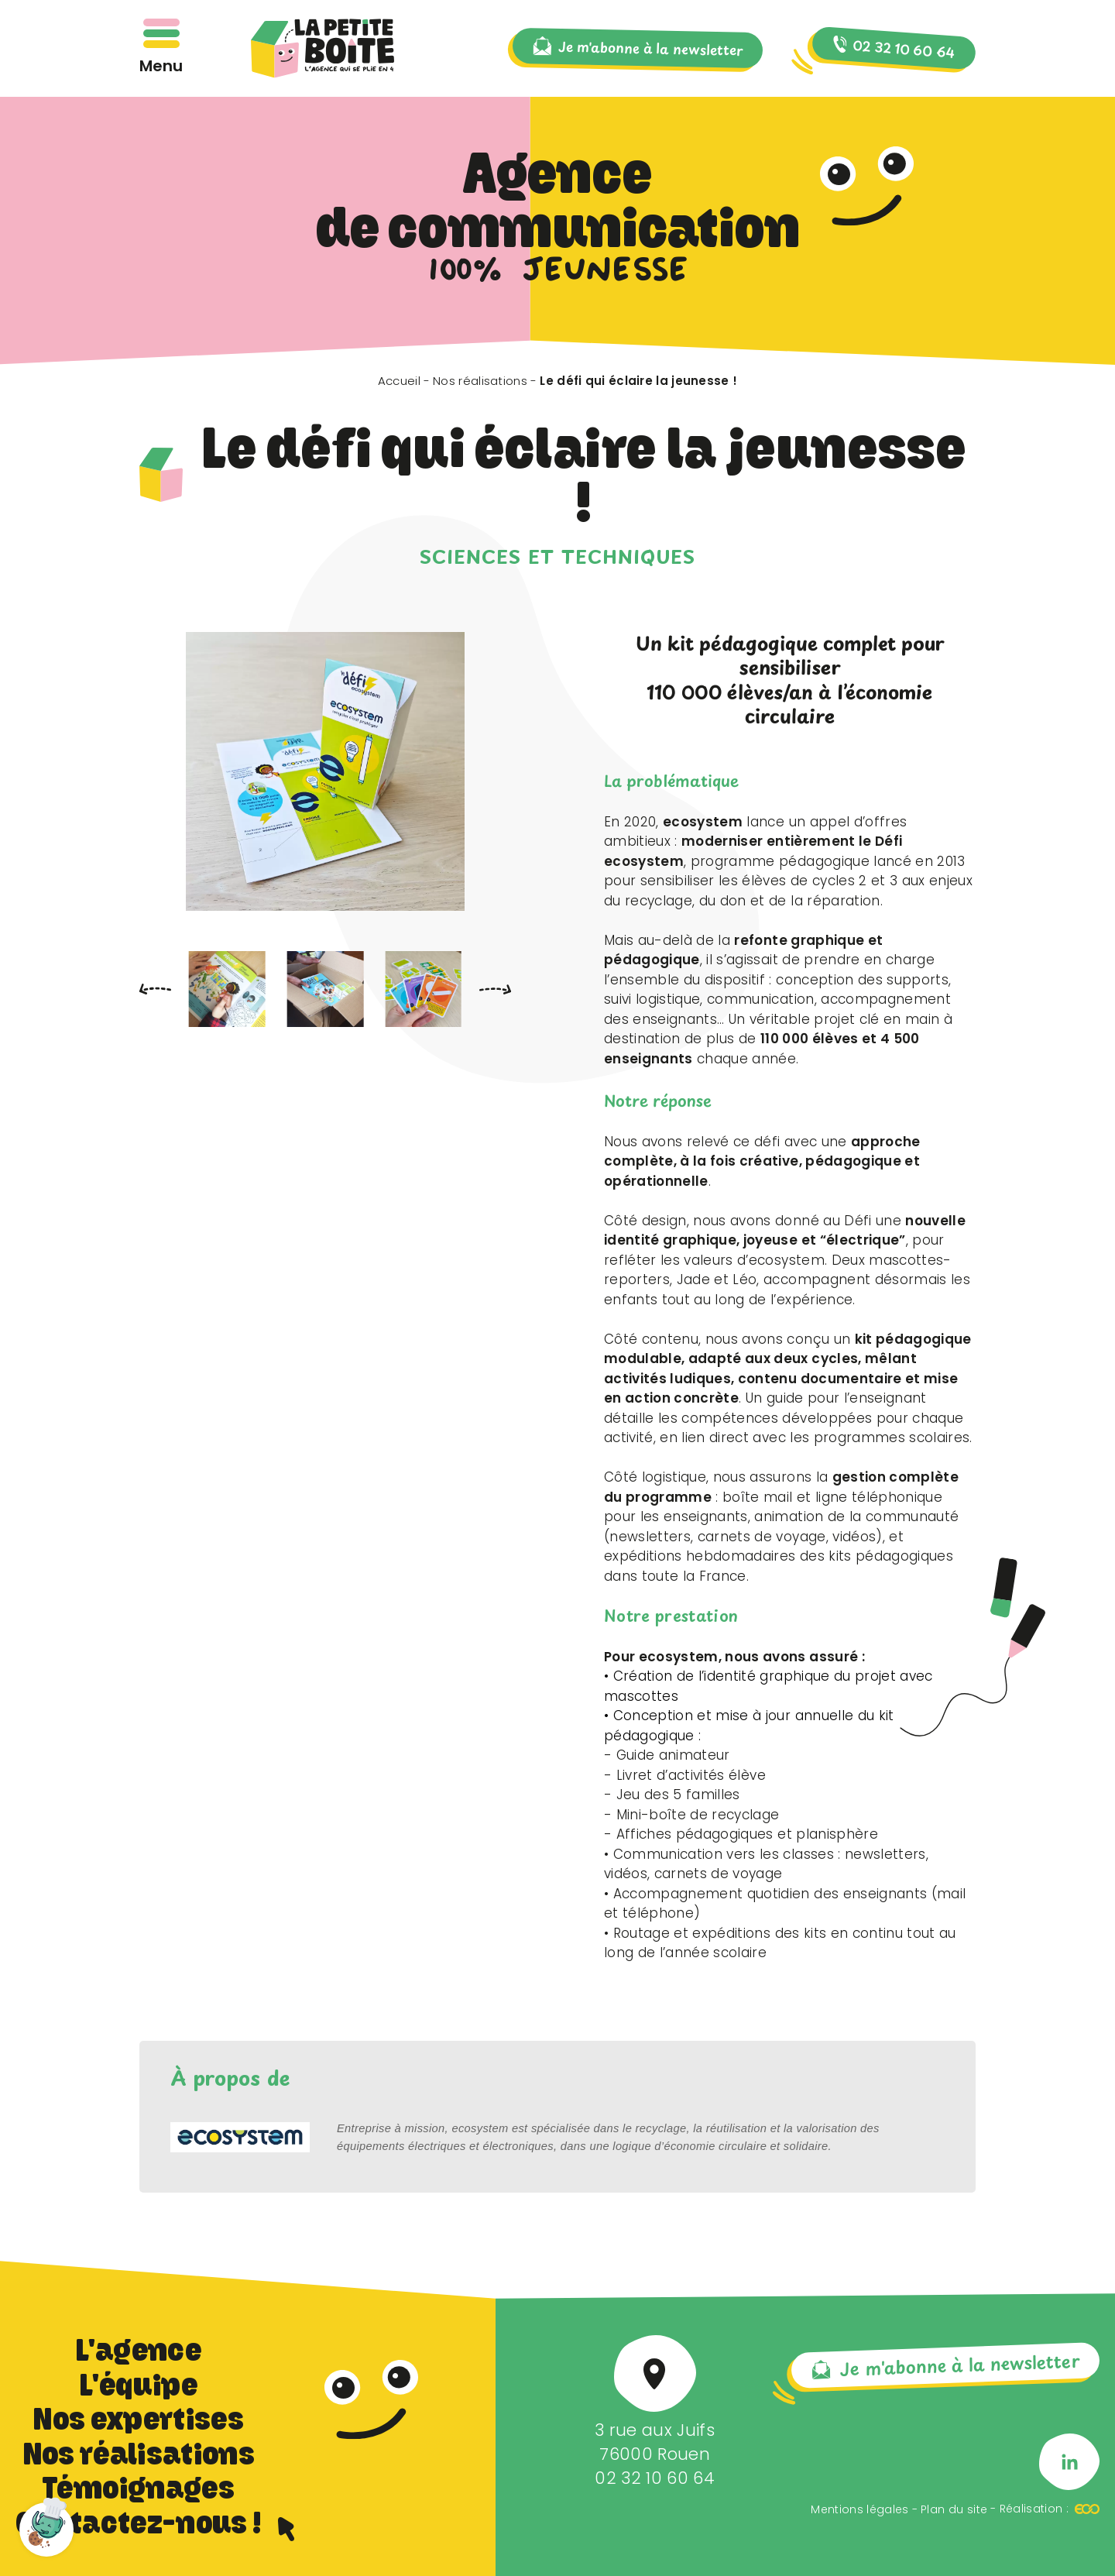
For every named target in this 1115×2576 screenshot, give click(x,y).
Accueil (399, 381)
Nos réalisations (480, 381)
